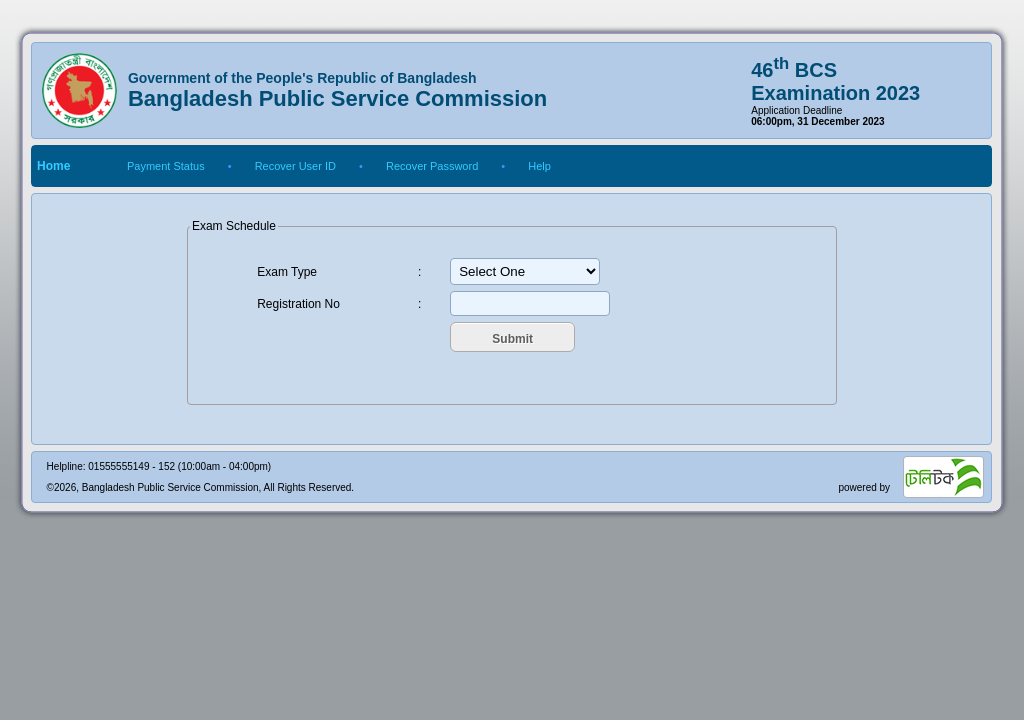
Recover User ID (295, 166)
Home (53, 166)
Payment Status (166, 166)
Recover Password (432, 166)
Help (539, 166)
